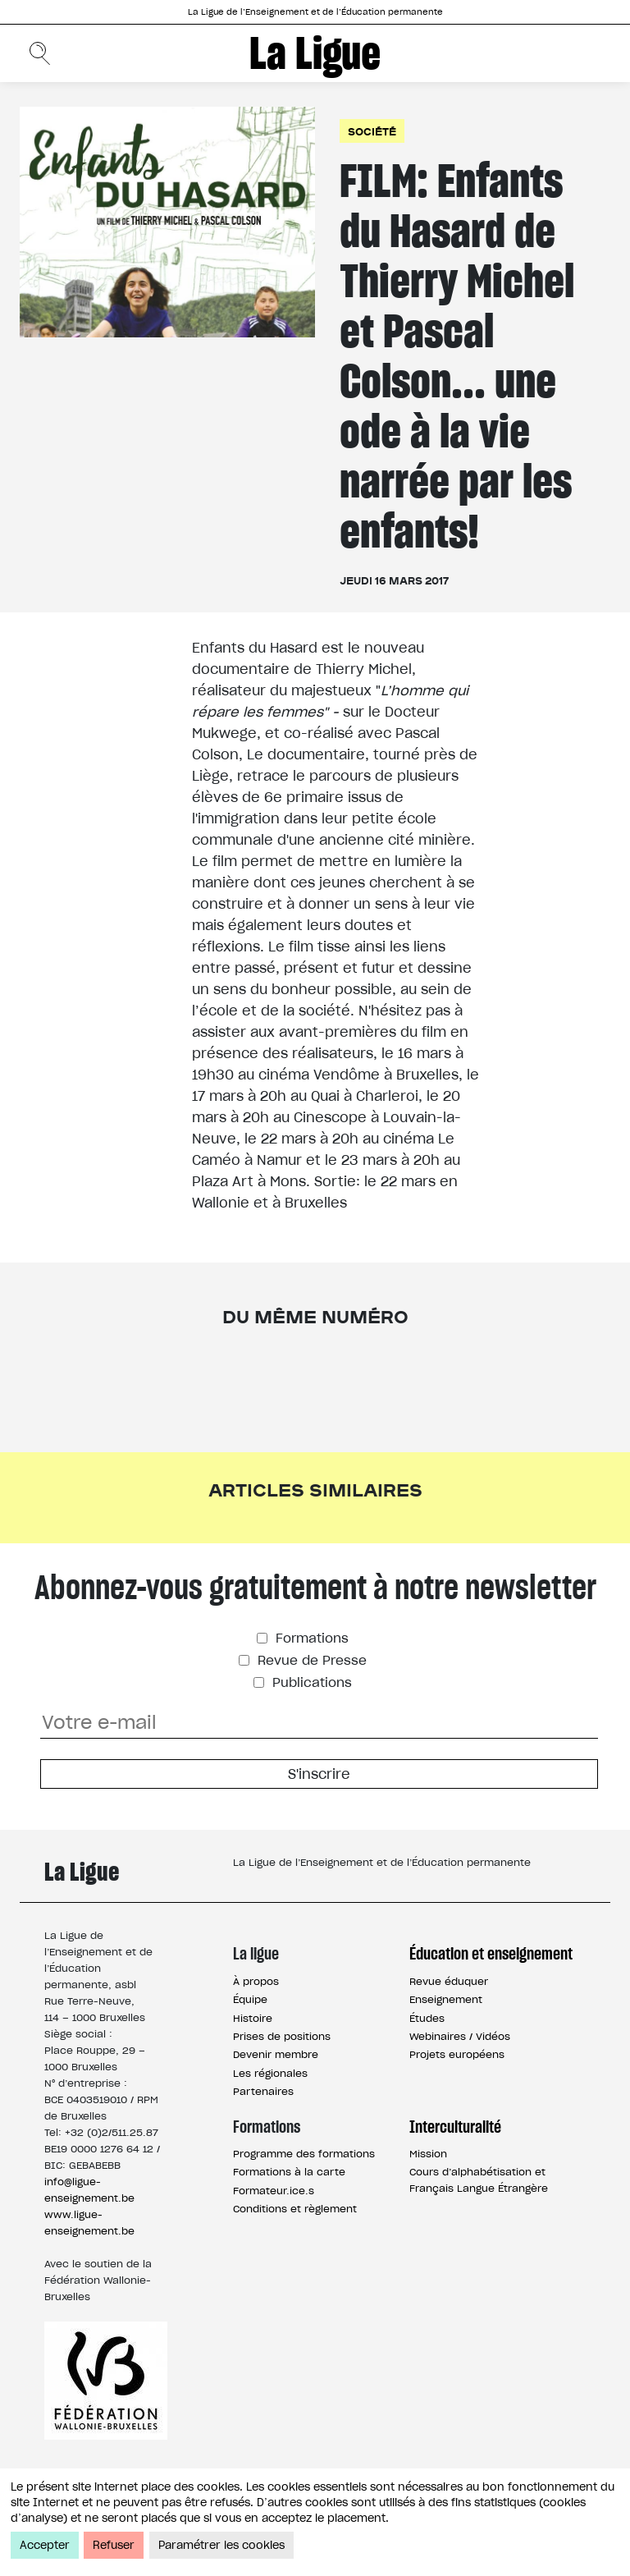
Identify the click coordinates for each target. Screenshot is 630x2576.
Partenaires (263, 2091)
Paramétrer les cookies (221, 2545)
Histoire (252, 2018)
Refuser (114, 2545)
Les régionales (270, 2073)
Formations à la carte (289, 2172)
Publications (310, 1682)
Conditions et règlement (295, 2208)
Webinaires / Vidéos (459, 2036)
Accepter (45, 2545)
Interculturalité (455, 2127)
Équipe (250, 1999)
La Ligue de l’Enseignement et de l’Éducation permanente (315, 12)
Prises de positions (282, 2036)
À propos (256, 1981)
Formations (310, 1638)
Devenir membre (275, 2054)
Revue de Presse (310, 1660)
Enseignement (445, 1999)
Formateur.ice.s (273, 2190)
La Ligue (315, 53)
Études (427, 2018)
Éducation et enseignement (491, 1953)
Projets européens (456, 2054)
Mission (428, 2153)
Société (372, 131)
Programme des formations (304, 2153)
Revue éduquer (448, 1981)
